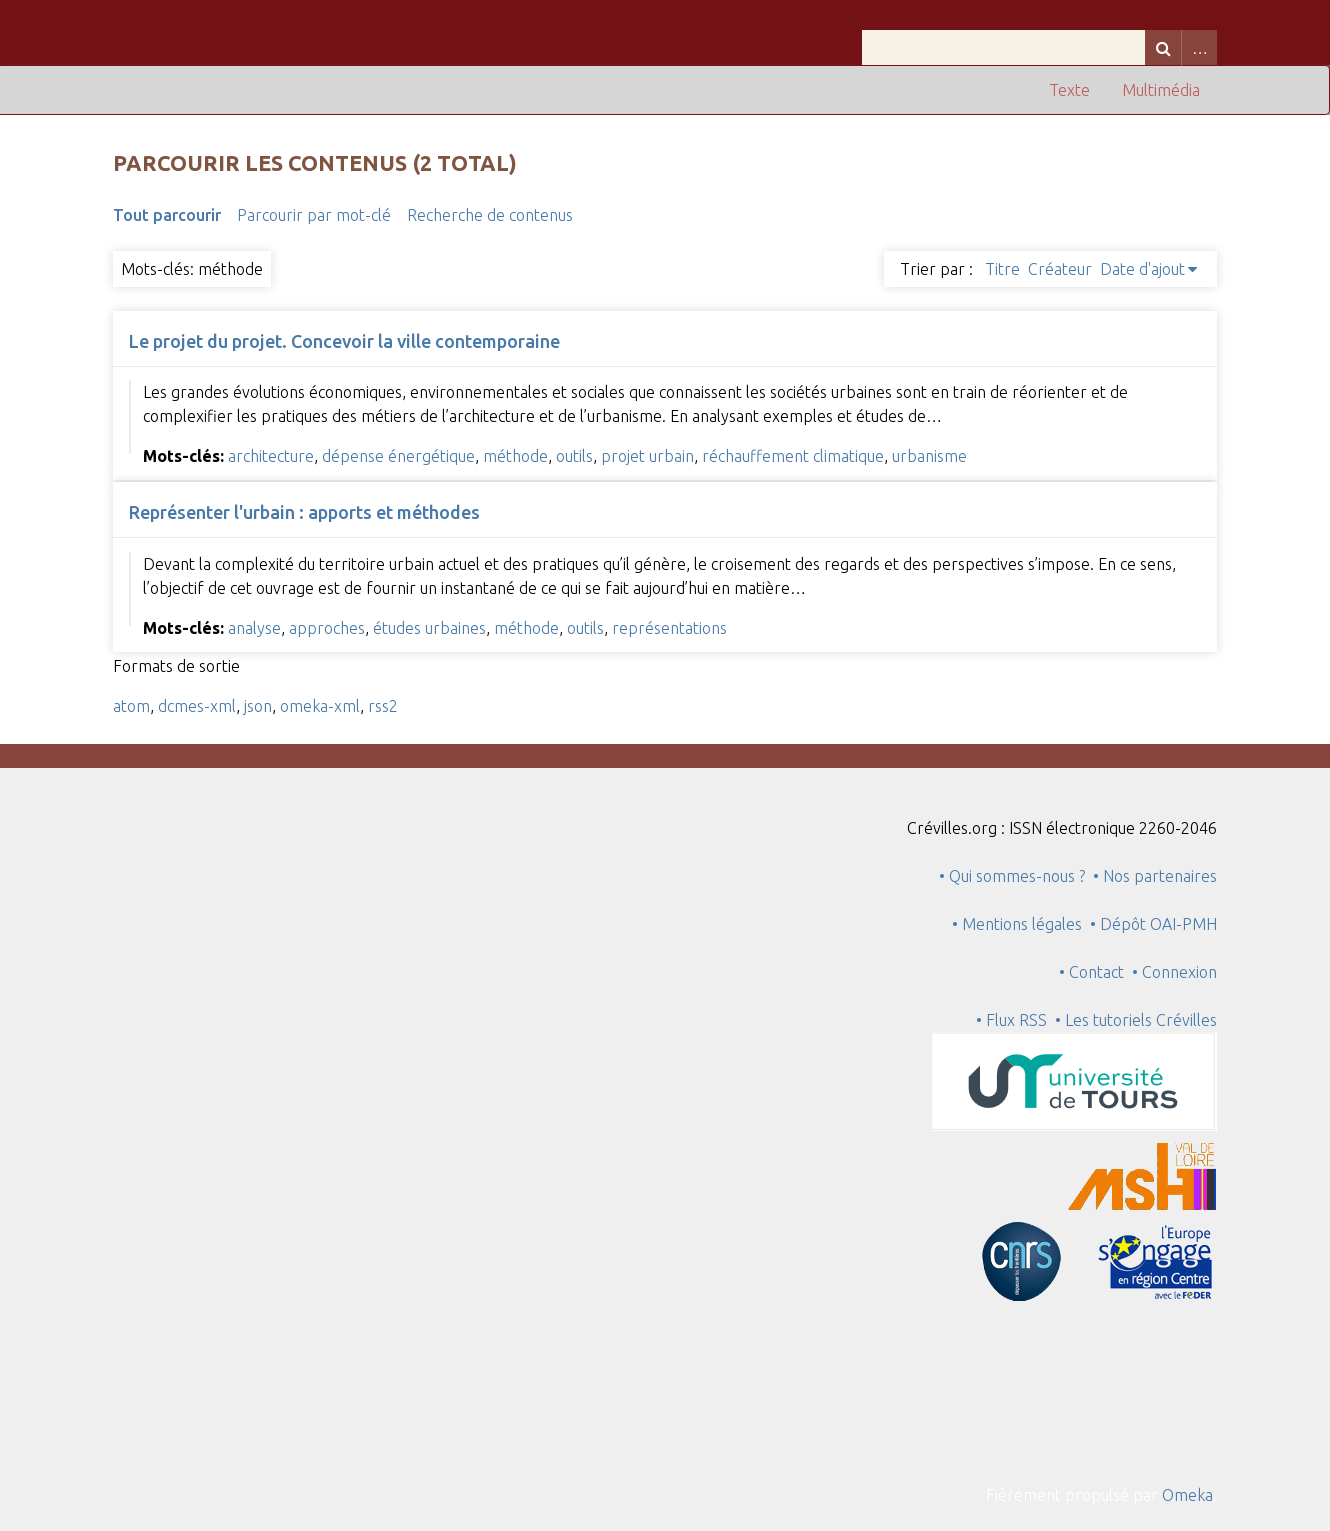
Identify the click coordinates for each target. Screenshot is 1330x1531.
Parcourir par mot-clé (314, 215)
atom (131, 706)
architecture (271, 456)
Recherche (1163, 47)
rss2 (383, 706)
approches (327, 628)
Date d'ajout (1142, 269)
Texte (1069, 90)
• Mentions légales (1017, 924)
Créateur (1060, 269)
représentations (669, 628)
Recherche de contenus (490, 215)
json (258, 706)
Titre (1002, 269)
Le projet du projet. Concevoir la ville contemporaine (344, 341)
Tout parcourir (167, 215)
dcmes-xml (197, 706)
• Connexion (1174, 972)
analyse (254, 628)
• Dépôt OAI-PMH (1153, 924)
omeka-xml (320, 706)
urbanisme (929, 456)
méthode (515, 456)
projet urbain (647, 456)
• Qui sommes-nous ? (1012, 876)
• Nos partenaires (1155, 876)
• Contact (1095, 972)
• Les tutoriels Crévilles (1136, 1020)
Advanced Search (1199, 47)
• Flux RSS (1011, 1020)
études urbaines (429, 628)
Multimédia (1161, 90)
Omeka (1187, 1495)
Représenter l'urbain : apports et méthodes (304, 512)
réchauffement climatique (793, 456)
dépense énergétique (398, 456)
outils (574, 456)
